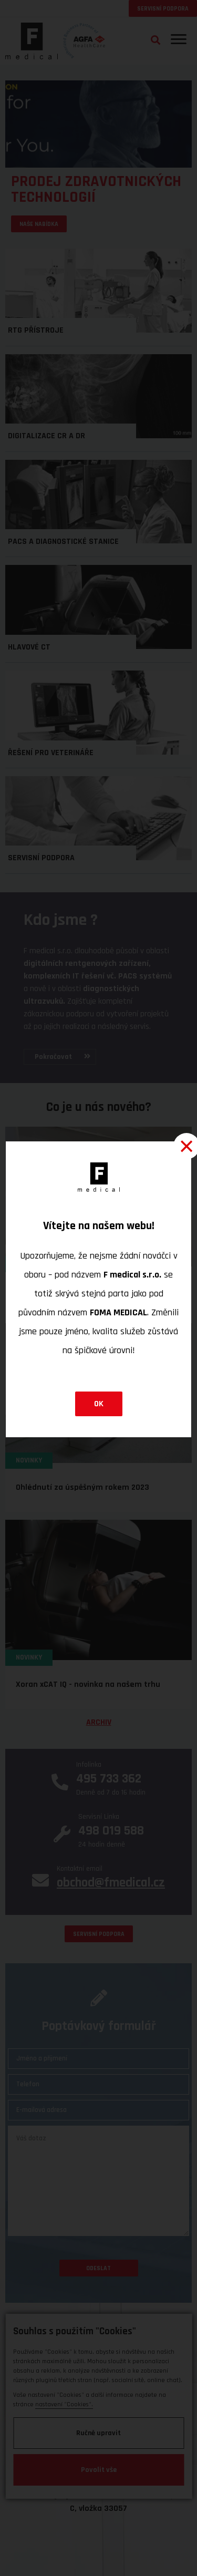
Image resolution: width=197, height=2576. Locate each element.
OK (98, 1403)
